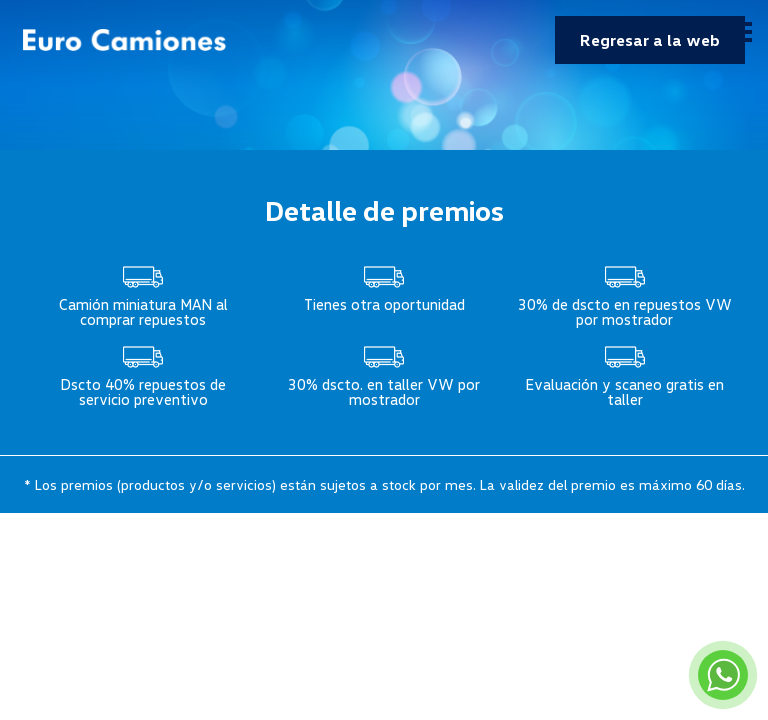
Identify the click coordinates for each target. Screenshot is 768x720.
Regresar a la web (650, 40)
